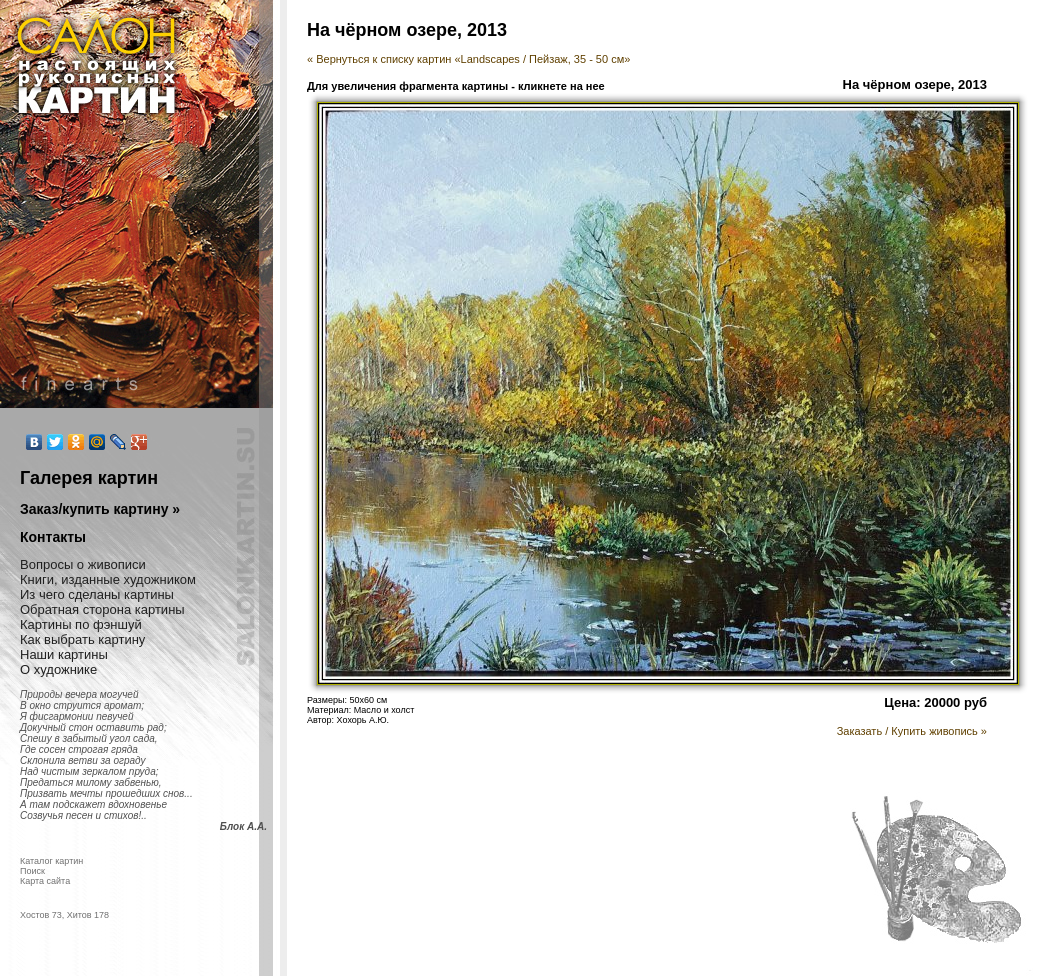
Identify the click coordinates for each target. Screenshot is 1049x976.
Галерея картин (89, 478)
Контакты (53, 537)
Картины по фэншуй (81, 624)
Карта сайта (45, 881)
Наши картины (64, 654)
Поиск (32, 871)
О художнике (58, 669)
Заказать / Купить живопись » (912, 731)
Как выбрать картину (82, 639)
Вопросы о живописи (83, 564)
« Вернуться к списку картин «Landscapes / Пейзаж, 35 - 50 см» (468, 59)
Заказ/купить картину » (100, 509)
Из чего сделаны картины (97, 594)
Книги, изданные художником (108, 579)
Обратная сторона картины (102, 609)
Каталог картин (51, 861)
